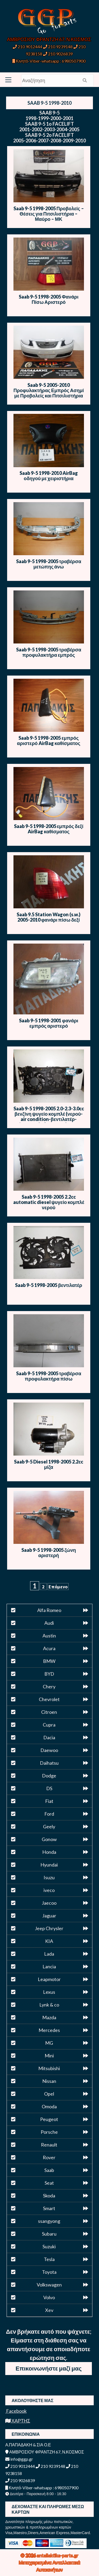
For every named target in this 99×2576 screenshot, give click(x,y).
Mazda (49, 2017)
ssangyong (49, 2221)
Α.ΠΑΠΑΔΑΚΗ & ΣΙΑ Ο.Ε (28, 2444)
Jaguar (49, 1915)
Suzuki (49, 2246)
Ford (49, 1814)
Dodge (49, 1775)
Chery (49, 1686)
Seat (49, 2183)
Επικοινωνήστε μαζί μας (49, 2368)
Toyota (49, 2272)
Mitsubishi (49, 2068)
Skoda (49, 2195)
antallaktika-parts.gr (57, 2555)
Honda (49, 1852)
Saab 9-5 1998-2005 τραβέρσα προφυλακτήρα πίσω (48, 1376)
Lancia (49, 1966)
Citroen (49, 1712)
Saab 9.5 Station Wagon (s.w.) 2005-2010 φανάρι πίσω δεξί (49, 917)
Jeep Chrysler (49, 1928)
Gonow (49, 1839)
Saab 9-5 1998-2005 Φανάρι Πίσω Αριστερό (48, 299)
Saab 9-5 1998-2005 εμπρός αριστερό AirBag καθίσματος (48, 740)
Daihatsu (49, 1763)
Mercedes (49, 2030)
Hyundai (49, 1865)
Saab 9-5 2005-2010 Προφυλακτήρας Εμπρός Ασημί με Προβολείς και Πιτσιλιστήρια (48, 390)
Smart (49, 2208)
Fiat (49, 1801)
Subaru (49, 2234)
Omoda (49, 2106)
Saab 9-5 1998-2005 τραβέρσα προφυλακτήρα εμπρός (48, 652)
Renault (49, 2145)
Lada (49, 1954)
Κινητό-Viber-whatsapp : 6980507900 (49, 60)
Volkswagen (49, 2285)
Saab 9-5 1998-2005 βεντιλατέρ (48, 1285)
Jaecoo (49, 1903)
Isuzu (49, 1877)
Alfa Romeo (49, 1610)
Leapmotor (49, 1979)
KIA (49, 1941)
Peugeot (49, 2119)
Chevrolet (49, 1699)
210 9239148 (58, 46)
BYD (49, 1674)
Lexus (49, 1992)
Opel (49, 2094)
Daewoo (49, 1750)
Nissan (49, 2081)
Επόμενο (58, 1587)
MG (49, 2043)
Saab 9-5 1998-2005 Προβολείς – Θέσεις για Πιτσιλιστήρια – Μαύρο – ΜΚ (48, 213)
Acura (49, 1648)
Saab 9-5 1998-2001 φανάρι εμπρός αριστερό (48, 1023)
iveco (49, 1890)
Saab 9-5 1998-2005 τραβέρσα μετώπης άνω (48, 563)
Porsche (49, 2132)
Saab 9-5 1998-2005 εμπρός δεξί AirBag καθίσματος (48, 828)
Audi (49, 1623)
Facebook (16, 2411)
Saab (49, 2170)
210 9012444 (27, 46)
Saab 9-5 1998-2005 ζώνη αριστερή (48, 1552)
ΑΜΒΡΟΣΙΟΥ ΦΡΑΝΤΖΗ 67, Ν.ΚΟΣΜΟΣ (49, 39)
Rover (49, 2157)
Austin (49, 1636)
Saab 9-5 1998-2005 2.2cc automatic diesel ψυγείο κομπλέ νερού (48, 1202)
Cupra (49, 1725)
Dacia (49, 1737)
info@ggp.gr (19, 2458)
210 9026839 (58, 53)
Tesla (49, 2259)
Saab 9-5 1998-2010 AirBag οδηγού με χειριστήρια (49, 475)
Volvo (49, 2297)
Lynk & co (49, 2005)
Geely (49, 1826)
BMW (49, 1661)
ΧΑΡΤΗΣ (17, 2421)
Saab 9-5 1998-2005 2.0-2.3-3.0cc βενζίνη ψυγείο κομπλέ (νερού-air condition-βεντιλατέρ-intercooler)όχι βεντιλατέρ (48, 1116)
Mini (49, 2055)
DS (49, 1788)
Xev (49, 2310)
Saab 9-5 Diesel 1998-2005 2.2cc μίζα (48, 1464)
